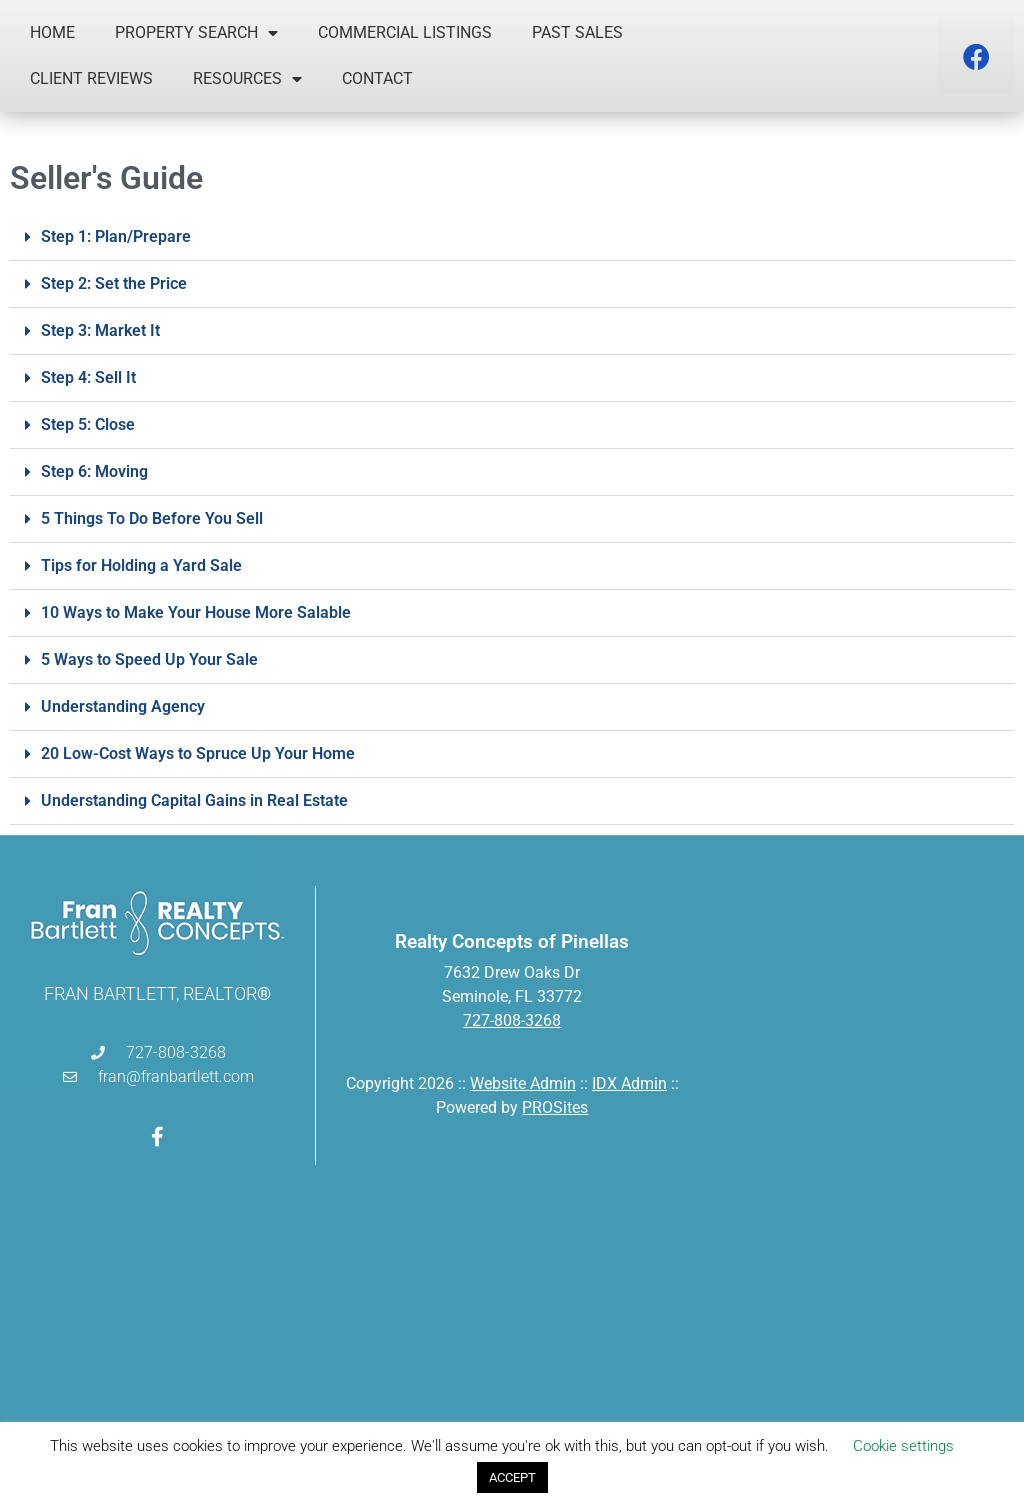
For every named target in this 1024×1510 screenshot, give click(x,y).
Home (52, 32)
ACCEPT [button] (512, 1477)
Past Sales (577, 32)
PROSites (555, 1107)
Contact (377, 78)
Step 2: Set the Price (114, 283)
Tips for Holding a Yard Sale (141, 565)
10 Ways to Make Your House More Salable (196, 612)
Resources (247, 79)
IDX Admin (629, 1083)
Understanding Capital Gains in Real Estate (194, 800)
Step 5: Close (88, 424)
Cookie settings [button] (903, 1446)
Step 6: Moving (94, 471)
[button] (512, 237)
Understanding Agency (123, 706)
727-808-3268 (512, 1020)
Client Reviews (91, 78)
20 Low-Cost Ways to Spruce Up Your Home (198, 753)
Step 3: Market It (100, 330)
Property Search (196, 33)
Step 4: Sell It (88, 377)
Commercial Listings (405, 32)
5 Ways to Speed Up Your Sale (149, 659)
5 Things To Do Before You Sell (152, 518)
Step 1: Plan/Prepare (116, 236)
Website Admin (523, 1083)
